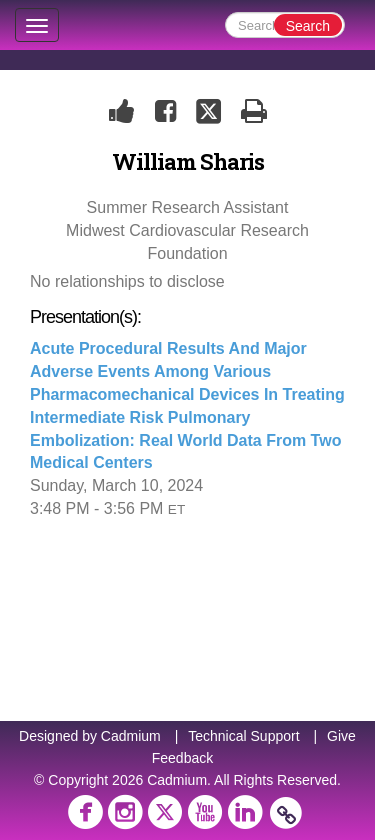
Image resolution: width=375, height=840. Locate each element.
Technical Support (243, 736)
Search (308, 26)
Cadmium (131, 736)
